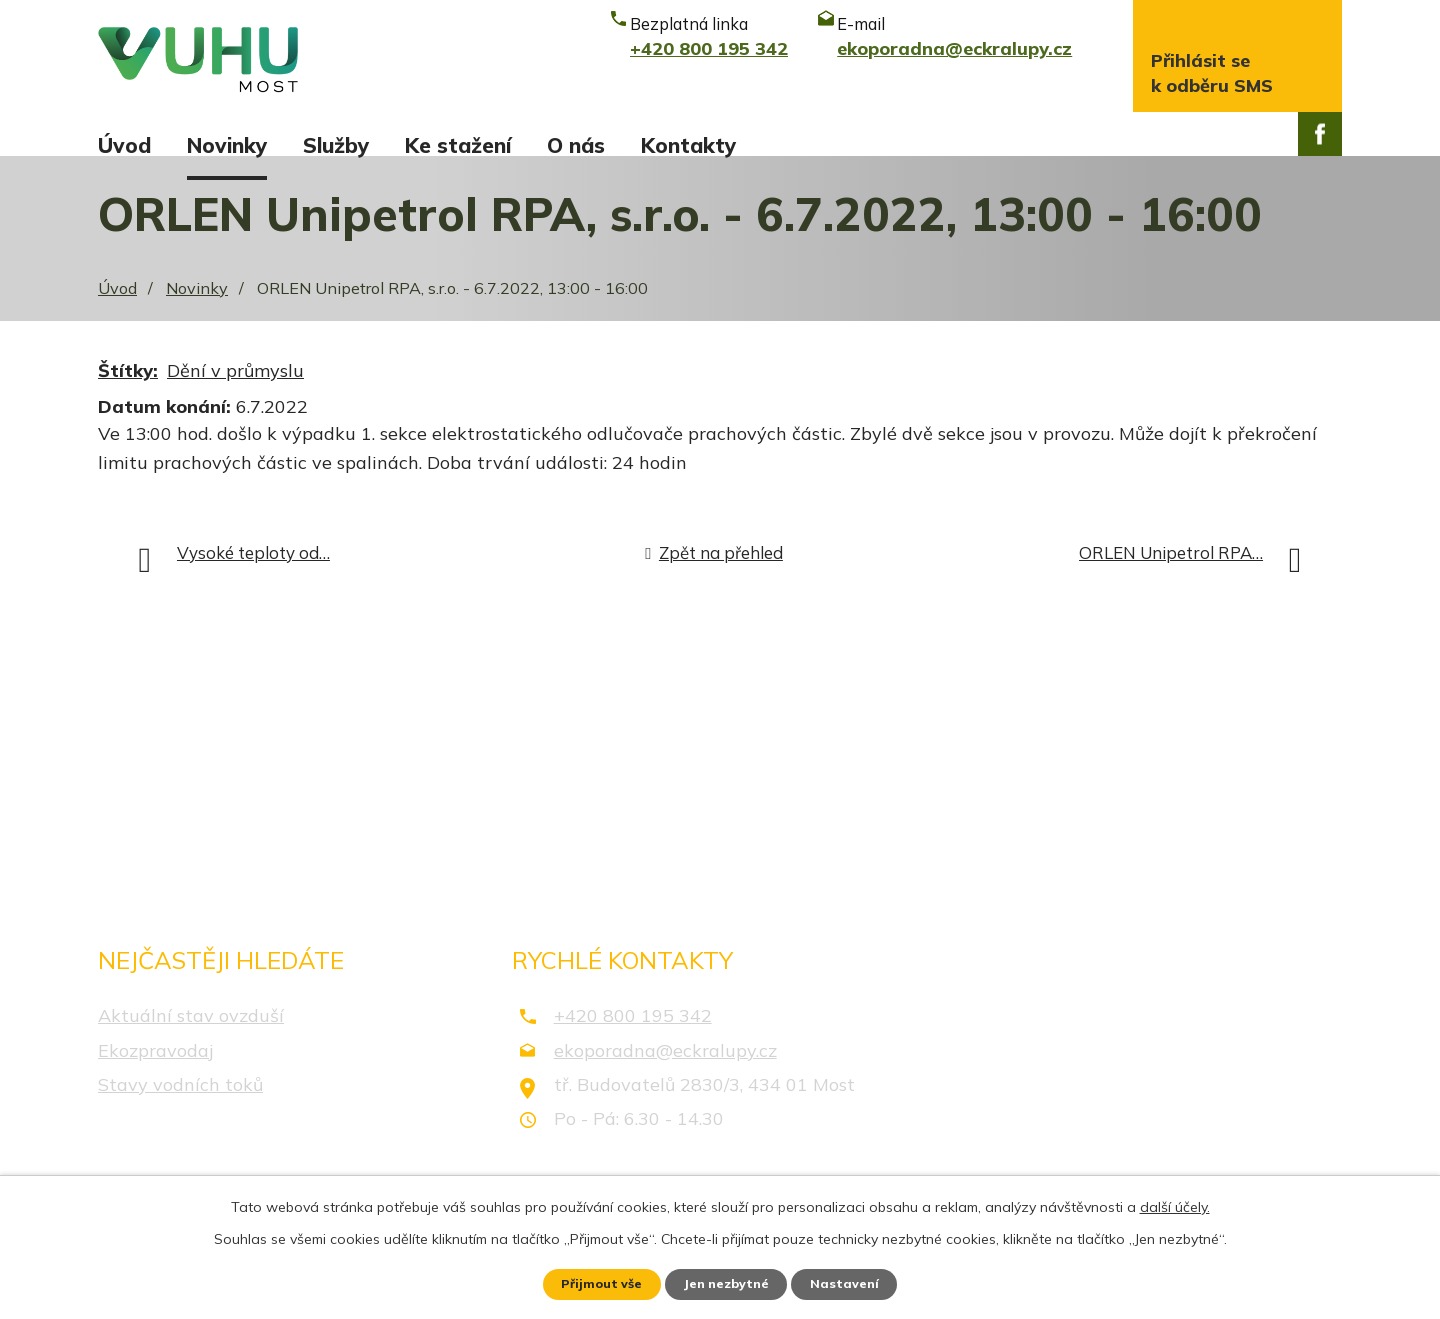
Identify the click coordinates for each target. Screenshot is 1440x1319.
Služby (336, 145)
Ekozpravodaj (155, 1072)
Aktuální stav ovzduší (191, 1038)
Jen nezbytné (729, 1282)
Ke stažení (458, 145)
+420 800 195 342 (633, 1038)
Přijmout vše (589, 1282)
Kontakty (688, 145)
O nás (576, 145)
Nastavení (860, 1282)
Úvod (124, 145)
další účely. (1175, 1202)
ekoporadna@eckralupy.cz (665, 1072)
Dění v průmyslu (235, 393)
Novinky (227, 145)
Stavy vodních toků (180, 1106)
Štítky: (128, 393)
